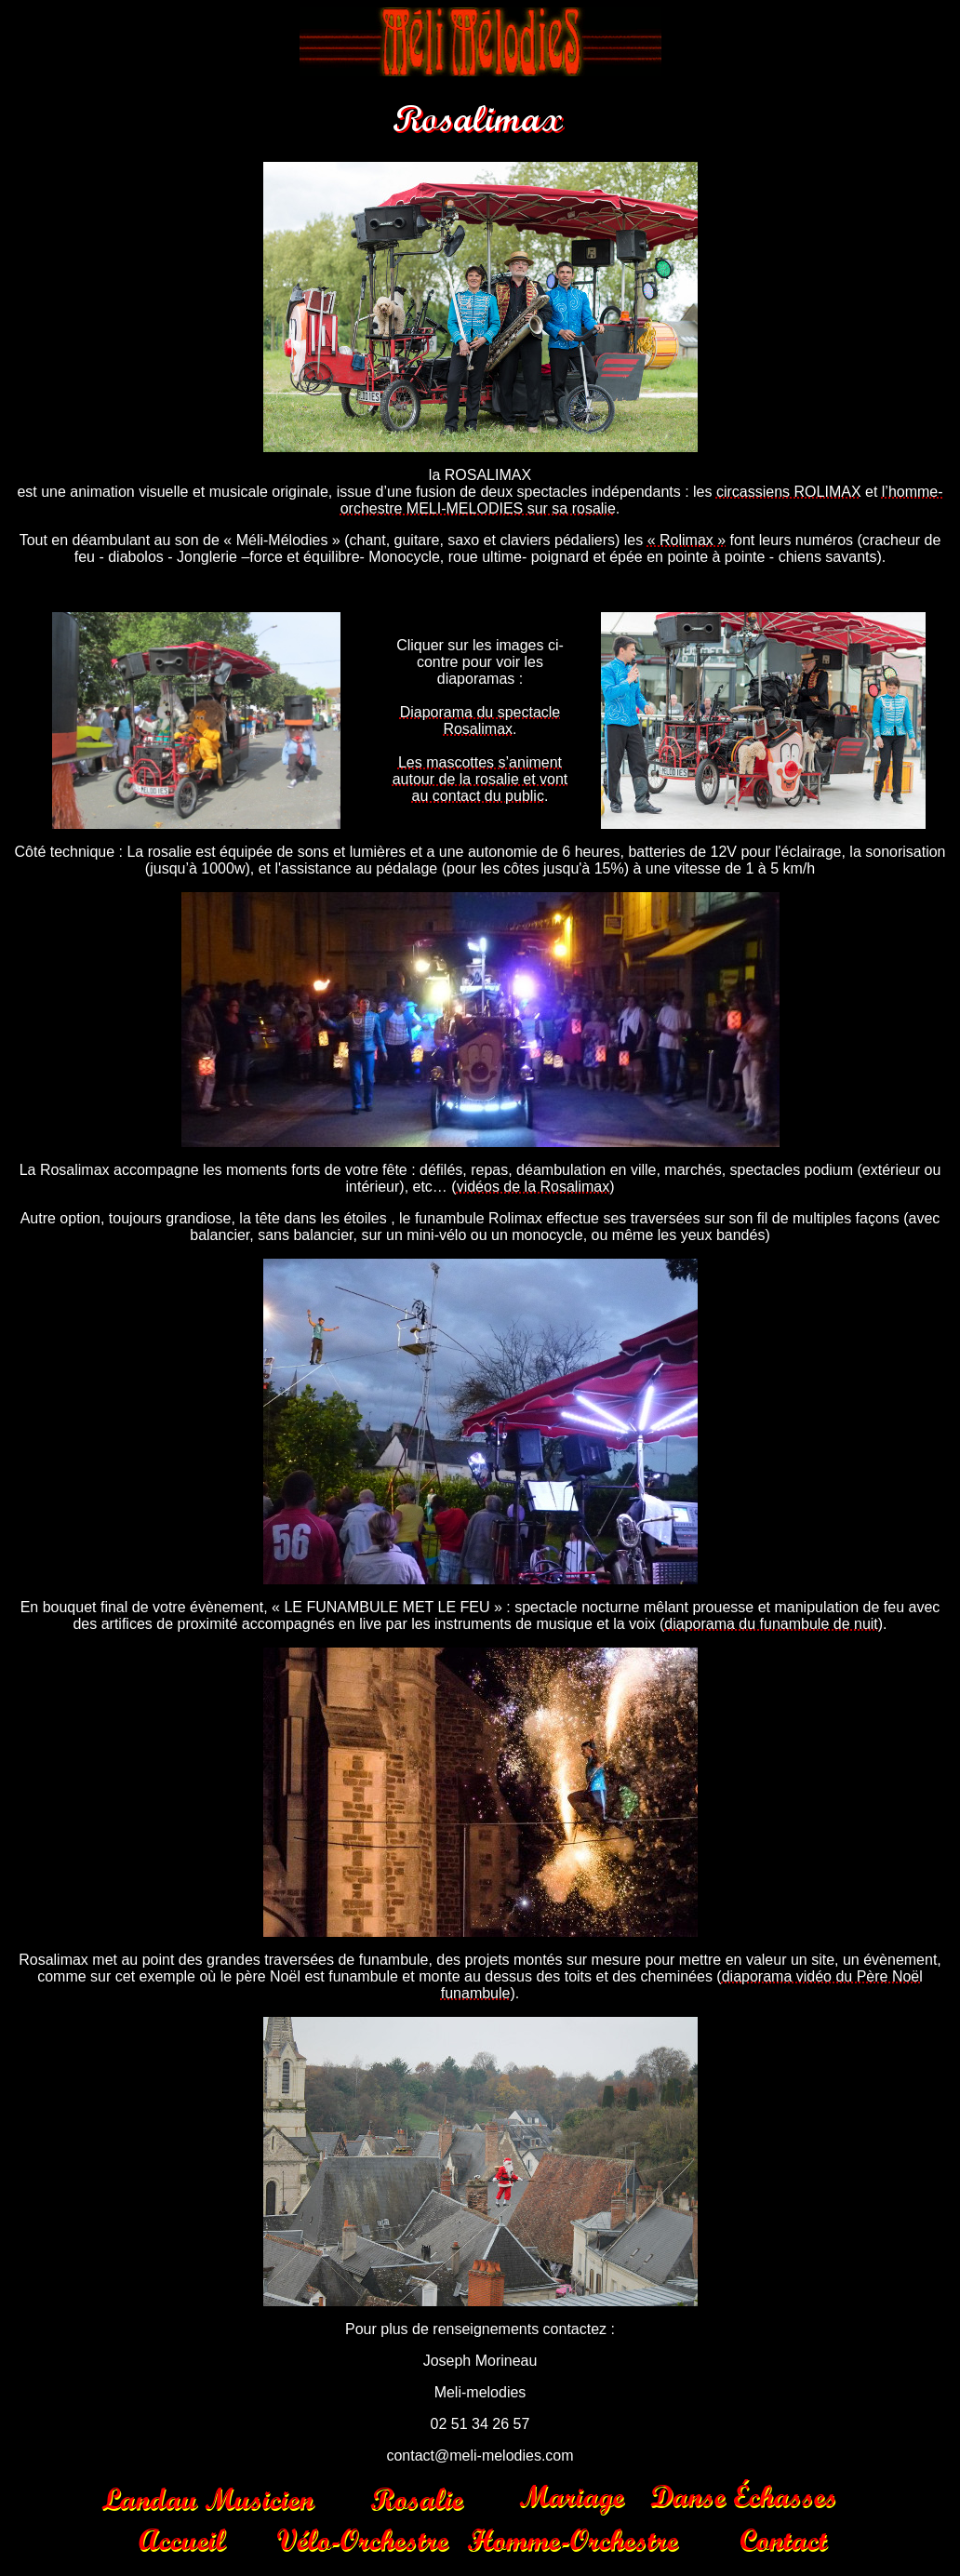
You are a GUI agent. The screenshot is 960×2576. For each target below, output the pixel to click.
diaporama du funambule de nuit (771, 1624)
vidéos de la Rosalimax (533, 1187)
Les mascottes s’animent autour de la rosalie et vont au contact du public (480, 779)
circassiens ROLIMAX (788, 492)
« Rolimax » (686, 540)
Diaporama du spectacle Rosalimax (480, 720)
